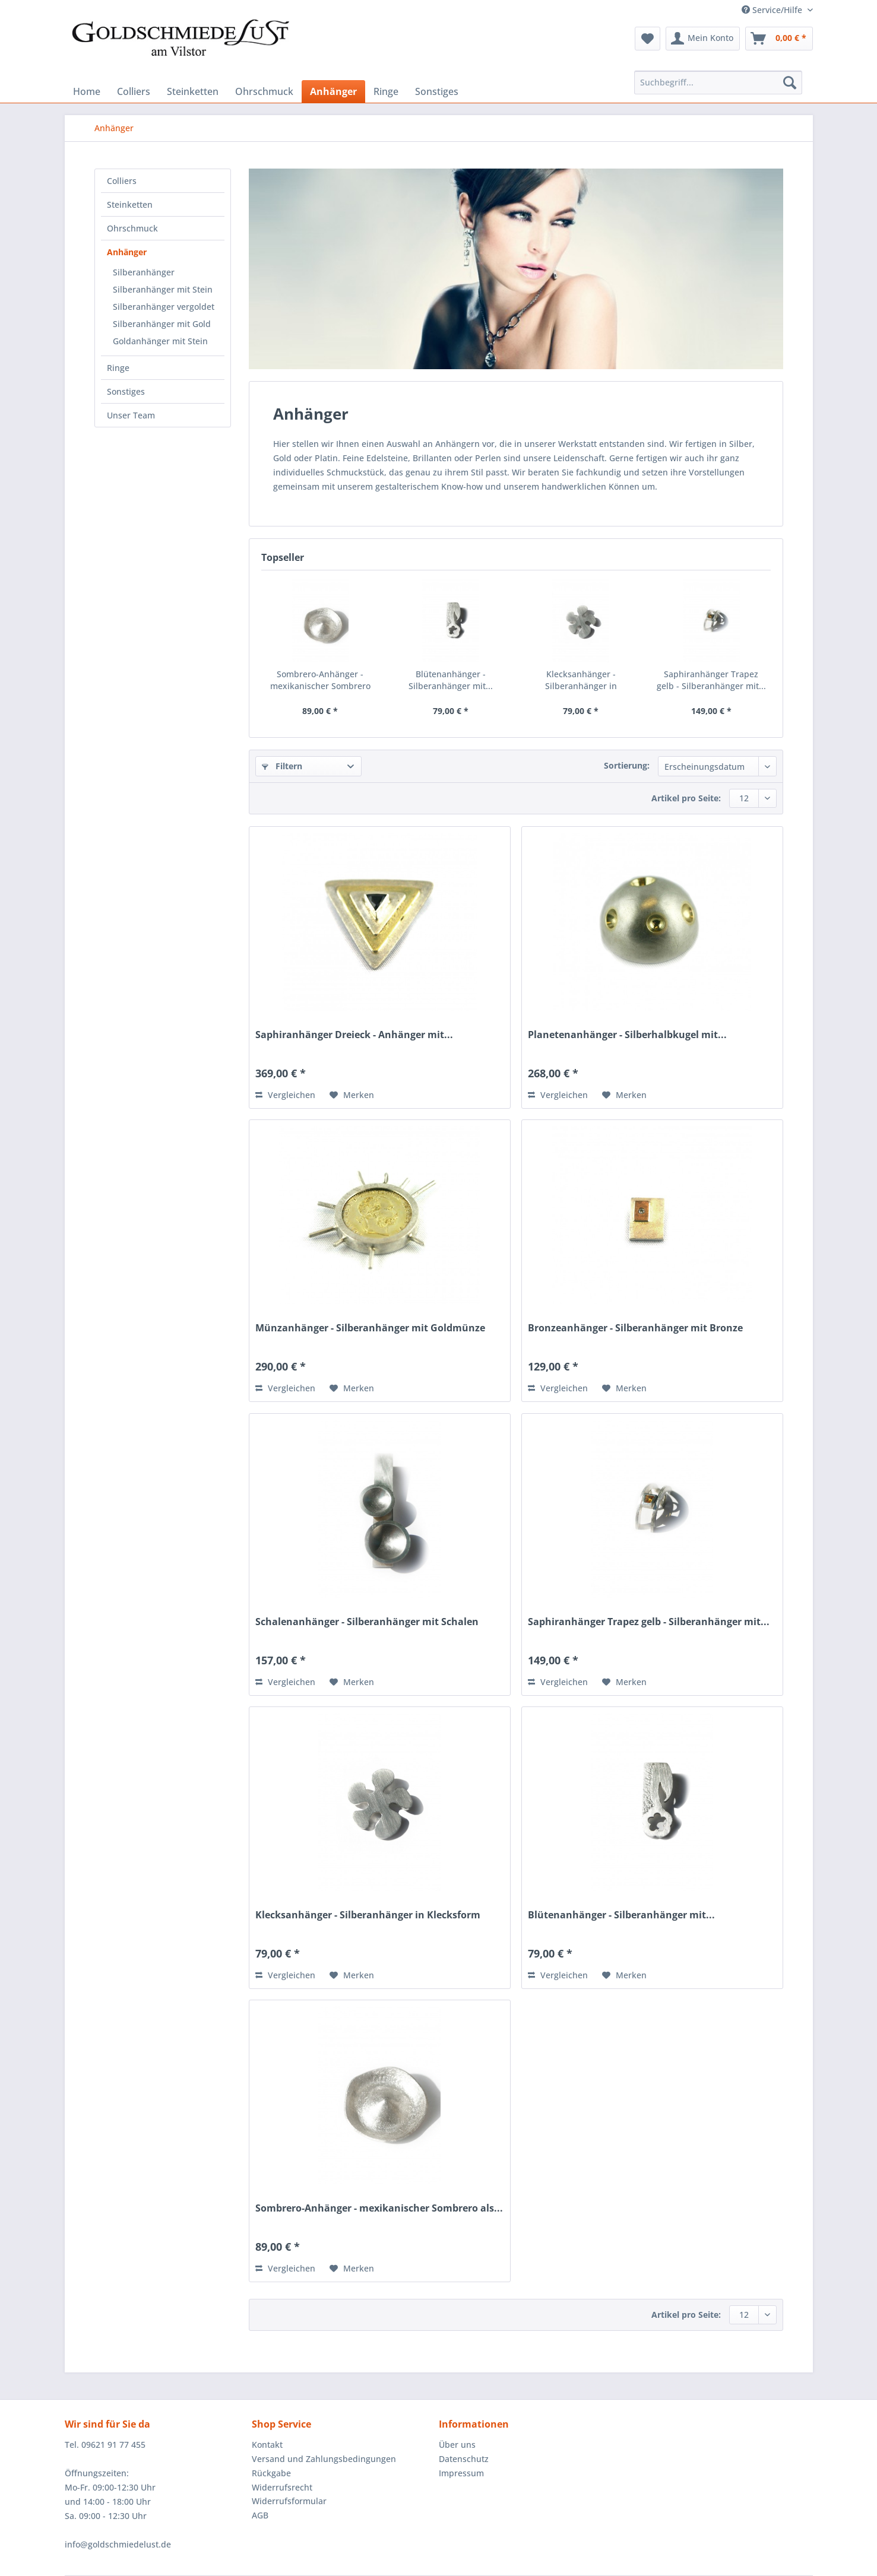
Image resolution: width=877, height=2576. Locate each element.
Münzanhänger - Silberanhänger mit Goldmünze (370, 1328)
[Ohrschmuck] (264, 91)
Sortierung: (627, 765)
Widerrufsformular (289, 2501)
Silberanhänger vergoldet (163, 306)
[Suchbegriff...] (718, 82)
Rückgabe (271, 2473)
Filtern (282, 766)
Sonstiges (126, 391)
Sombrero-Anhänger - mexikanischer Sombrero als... (320, 680)
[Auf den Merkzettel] (352, 1095)
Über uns (457, 2444)
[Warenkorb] (779, 38)
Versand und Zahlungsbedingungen (324, 2458)
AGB (260, 2515)
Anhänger (127, 252)
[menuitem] (647, 38)
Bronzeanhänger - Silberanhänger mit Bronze (635, 1328)
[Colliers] (134, 91)
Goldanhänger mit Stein (160, 341)
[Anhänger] (333, 91)
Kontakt (267, 2444)
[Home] (87, 91)
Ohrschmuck (132, 228)
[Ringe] (386, 91)
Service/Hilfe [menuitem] (773, 9)
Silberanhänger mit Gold (162, 323)
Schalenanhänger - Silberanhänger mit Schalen (367, 1622)
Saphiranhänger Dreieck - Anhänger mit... (354, 1035)
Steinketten (130, 204)
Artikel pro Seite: (686, 798)
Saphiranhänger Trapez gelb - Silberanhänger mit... (711, 679)
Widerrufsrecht (282, 2487)
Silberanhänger (144, 272)
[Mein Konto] (703, 38)
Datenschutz (464, 2458)
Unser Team (131, 415)
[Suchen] (789, 82)
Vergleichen (285, 1094)
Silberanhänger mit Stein (163, 289)
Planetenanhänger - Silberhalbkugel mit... (627, 1035)
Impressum (461, 2473)
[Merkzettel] (647, 38)
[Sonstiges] (437, 91)
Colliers (122, 180)
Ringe (118, 367)
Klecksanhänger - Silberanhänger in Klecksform (581, 680)
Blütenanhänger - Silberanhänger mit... (451, 679)
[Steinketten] (193, 91)
